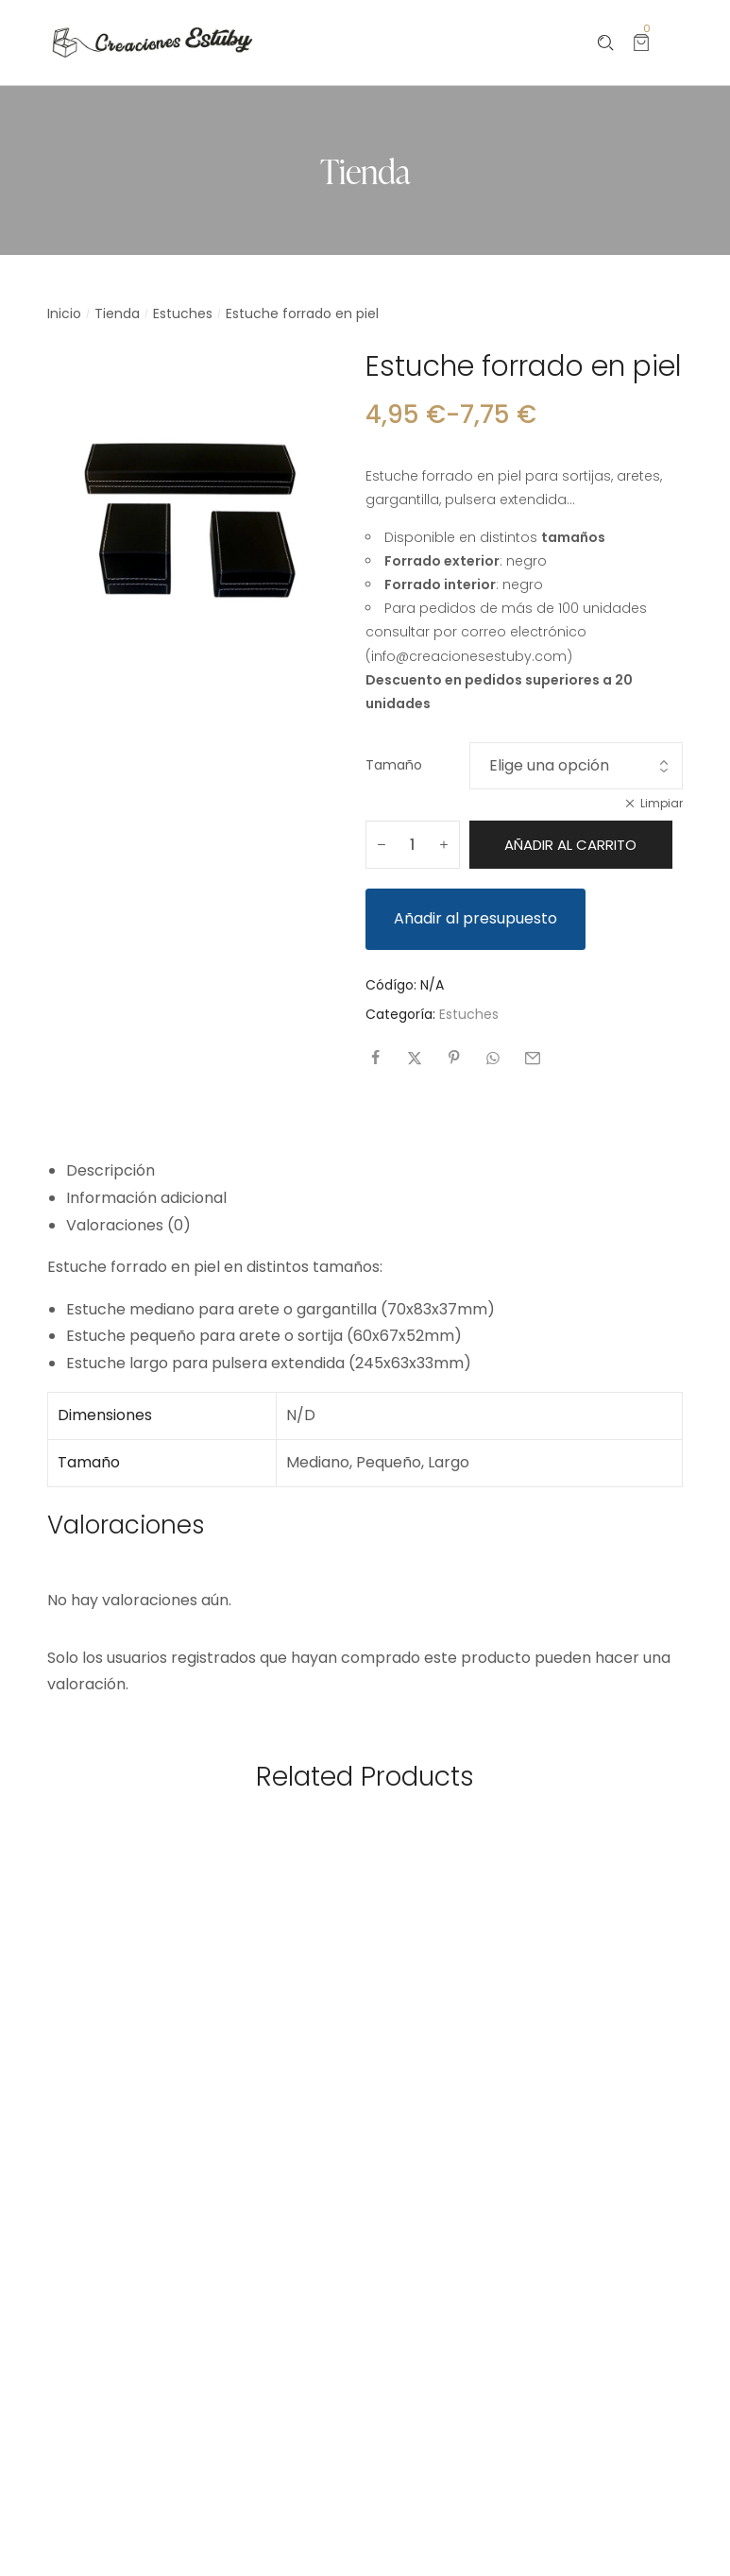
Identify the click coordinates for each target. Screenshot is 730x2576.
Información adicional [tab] (146, 1198)
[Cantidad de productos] (412, 845)
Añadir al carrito (570, 845)
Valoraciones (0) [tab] (128, 1225)
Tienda (117, 313)
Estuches (182, 313)
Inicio (64, 313)
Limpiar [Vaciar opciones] (661, 803)
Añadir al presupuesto (475, 918)
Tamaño (393, 764)
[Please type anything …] (606, 43)
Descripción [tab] (110, 1170)
